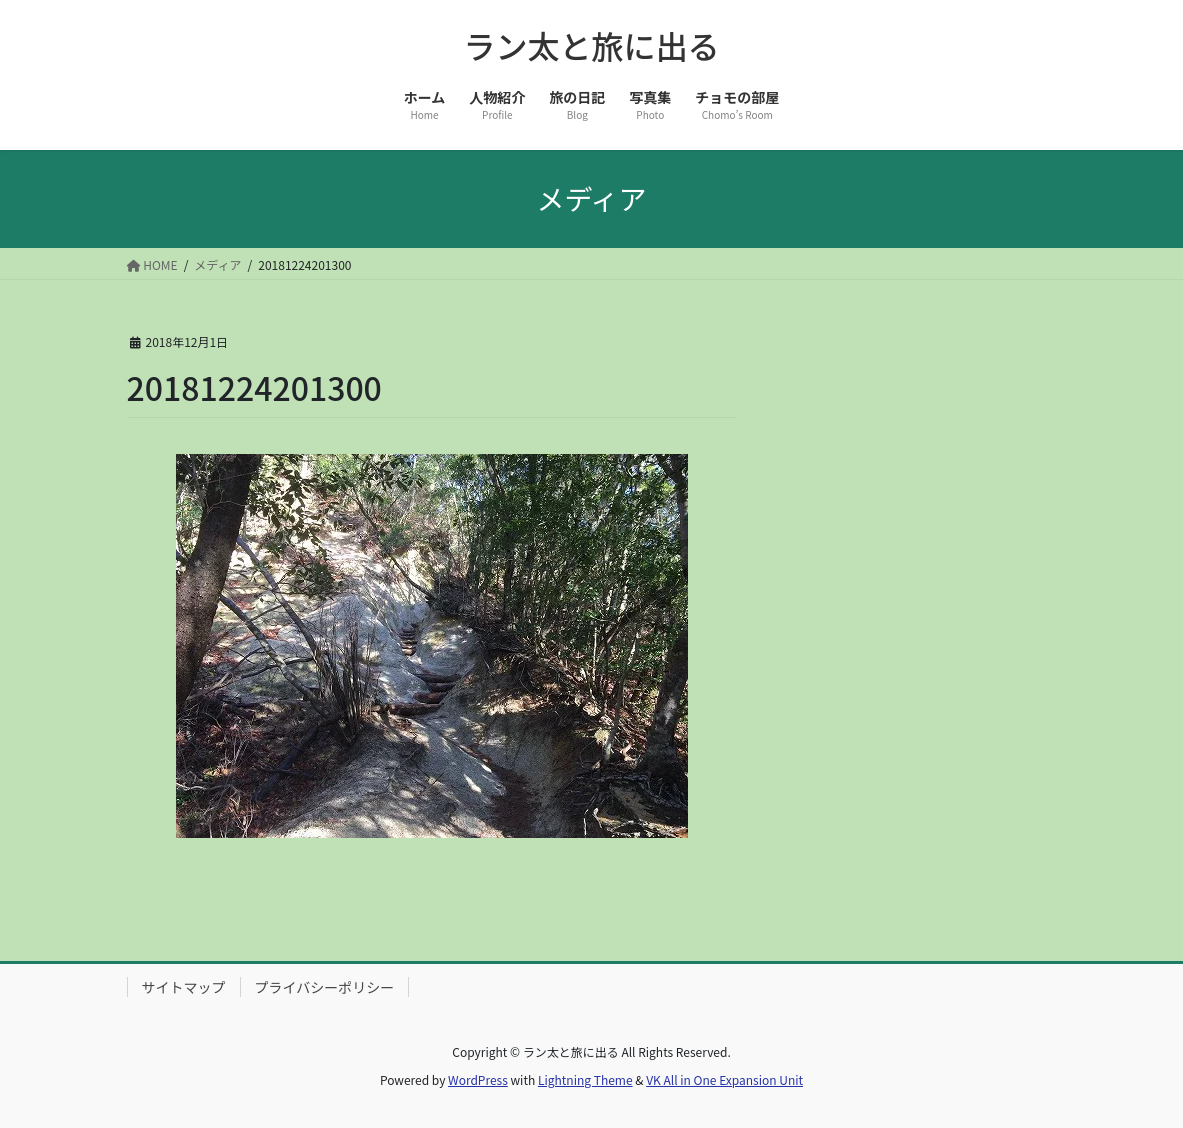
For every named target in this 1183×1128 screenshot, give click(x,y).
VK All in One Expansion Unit (724, 1079)
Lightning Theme (585, 1079)
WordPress (478, 1079)
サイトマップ (184, 987)
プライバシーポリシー (325, 987)
